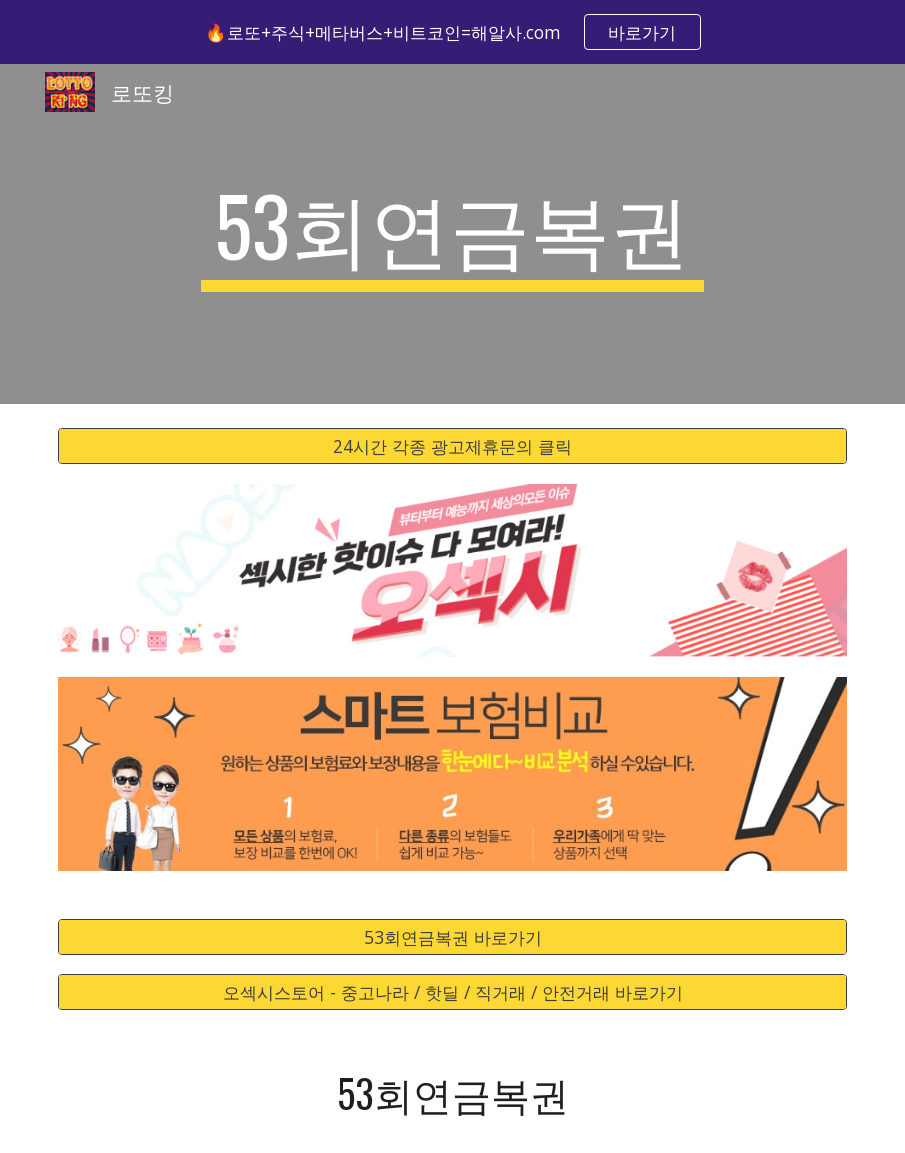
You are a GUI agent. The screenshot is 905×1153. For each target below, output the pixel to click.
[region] (452, 32)
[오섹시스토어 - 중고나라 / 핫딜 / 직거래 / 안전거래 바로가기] (452, 992)
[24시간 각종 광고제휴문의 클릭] (452, 446)
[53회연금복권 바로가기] (452, 936)
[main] (452, 234)
